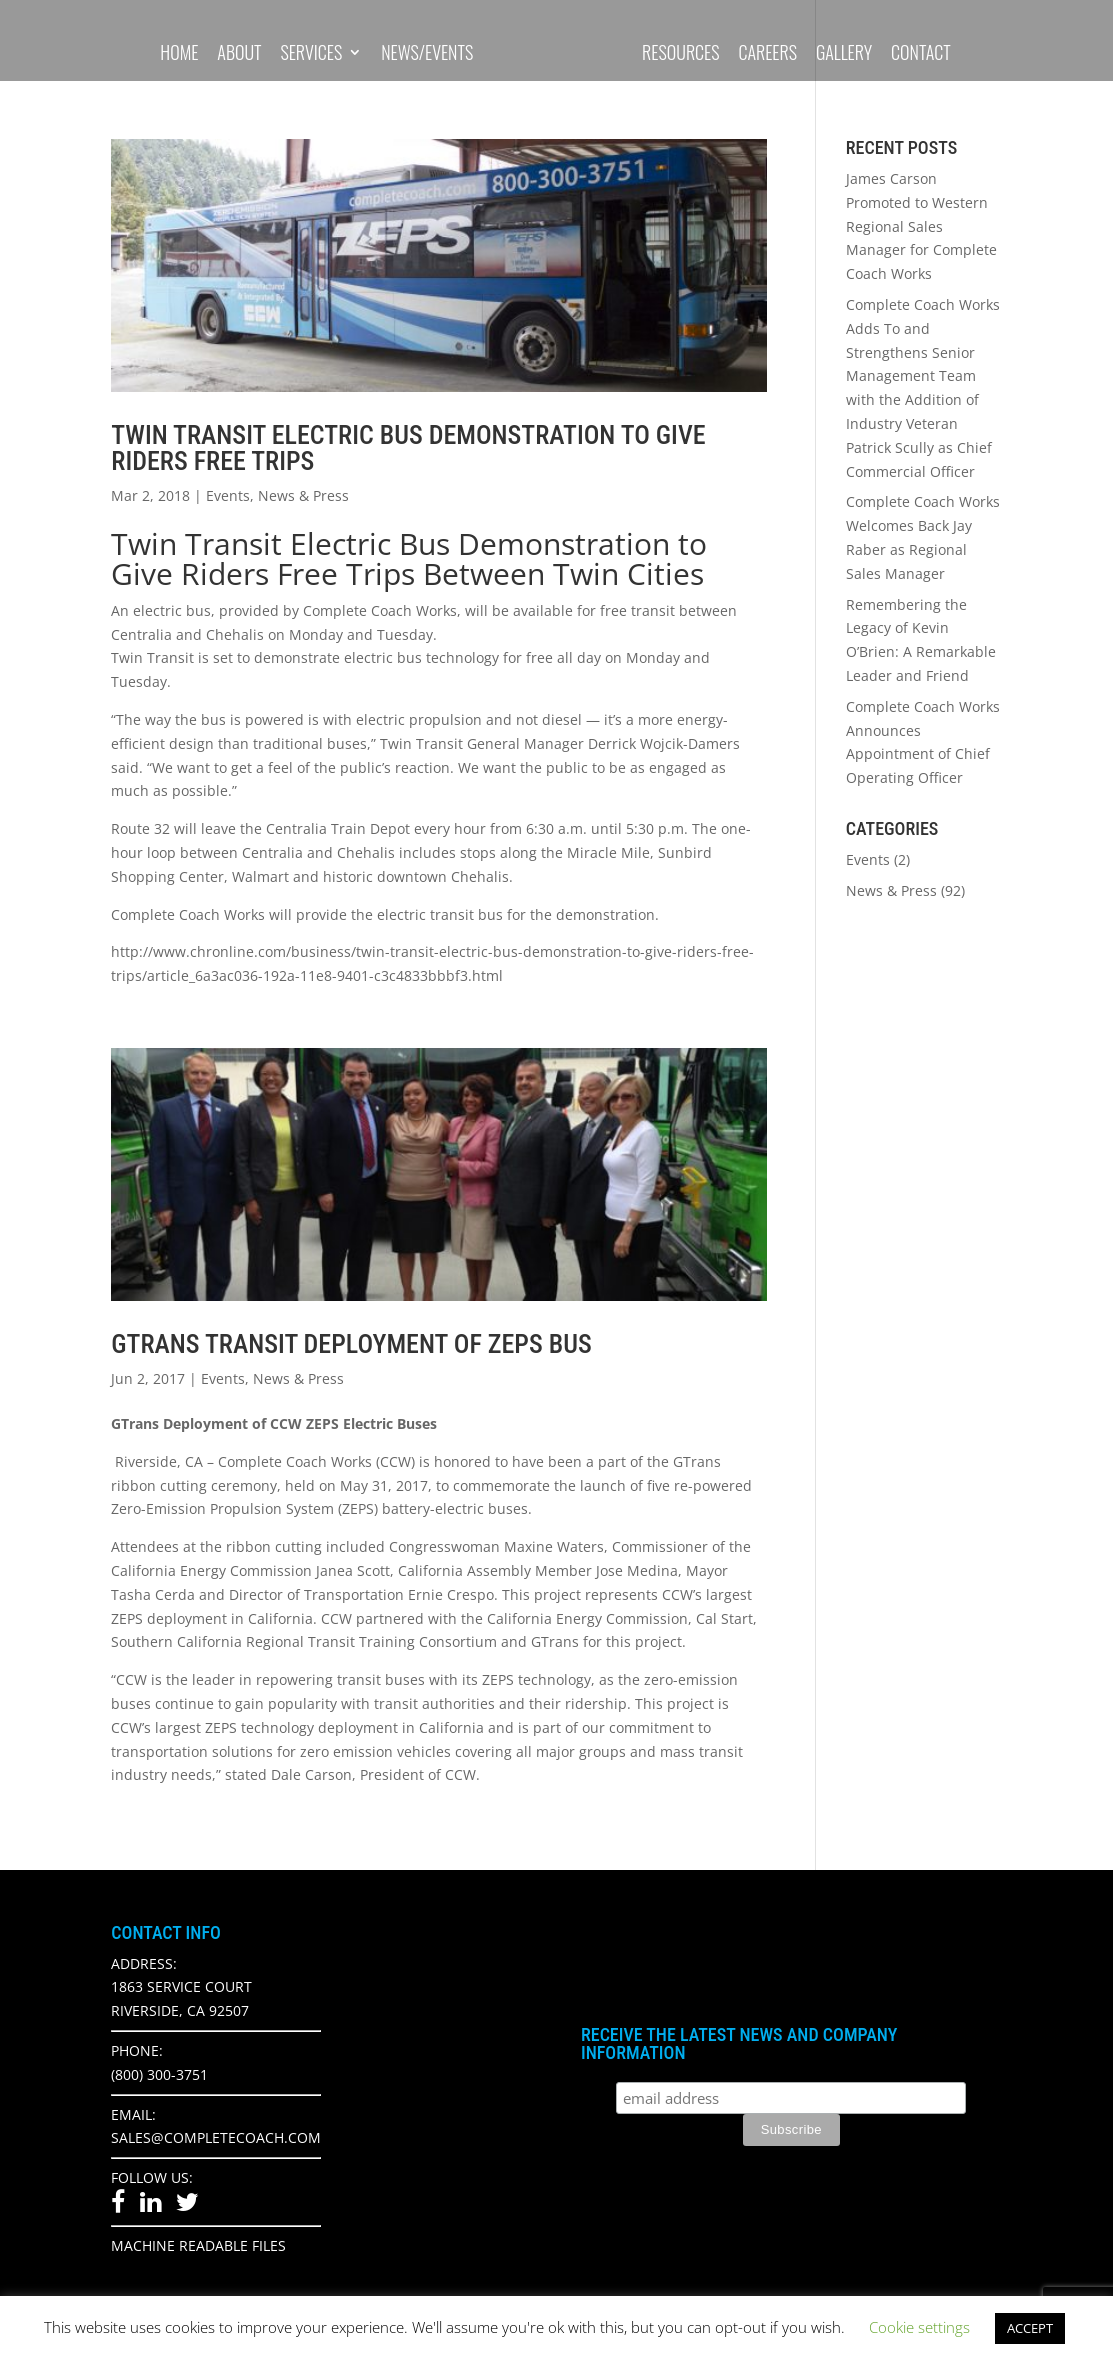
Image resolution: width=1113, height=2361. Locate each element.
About (239, 54)
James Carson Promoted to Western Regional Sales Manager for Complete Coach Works (921, 226)
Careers (767, 54)
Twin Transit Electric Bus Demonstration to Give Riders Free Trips (408, 448)
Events (228, 495)
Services (311, 54)
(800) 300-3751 (159, 2074)
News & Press (303, 495)
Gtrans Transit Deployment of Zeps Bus (351, 1344)
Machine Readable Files (198, 2245)
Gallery (844, 54)
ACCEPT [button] (1030, 2328)
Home (179, 54)
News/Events (427, 54)
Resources (680, 54)
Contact (921, 54)
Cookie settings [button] (919, 2327)
